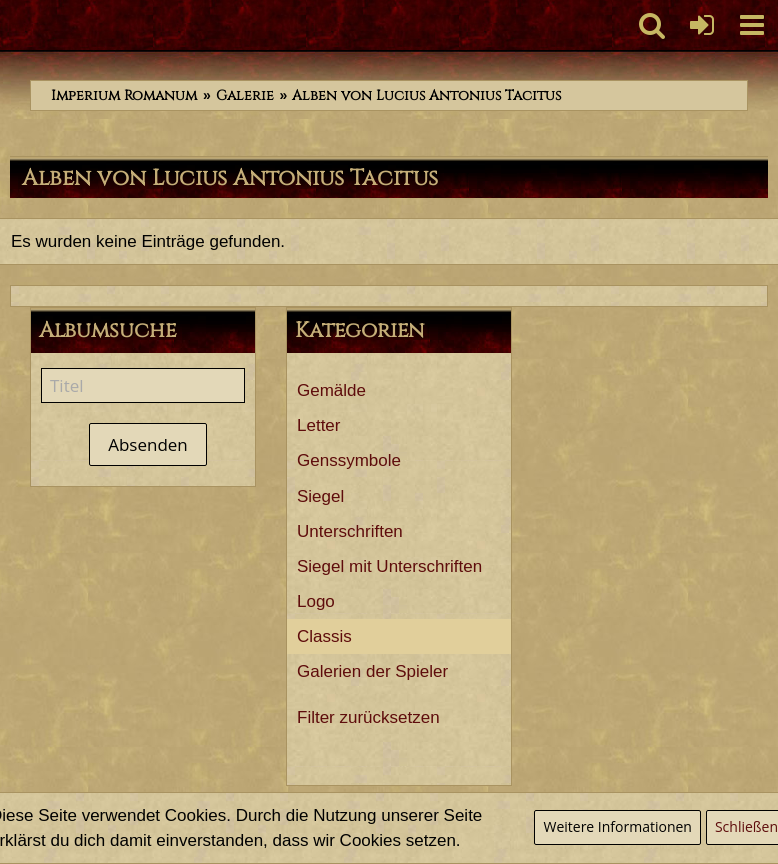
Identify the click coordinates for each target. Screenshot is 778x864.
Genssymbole (349, 460)
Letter (318, 425)
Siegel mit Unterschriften (389, 566)
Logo (316, 601)
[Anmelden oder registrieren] (702, 25)
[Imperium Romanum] (10, 25)
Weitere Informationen (617, 826)
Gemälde (331, 390)
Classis (324, 636)
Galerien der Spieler (372, 671)
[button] (752, 25)
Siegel (320, 496)
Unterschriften (350, 531)
